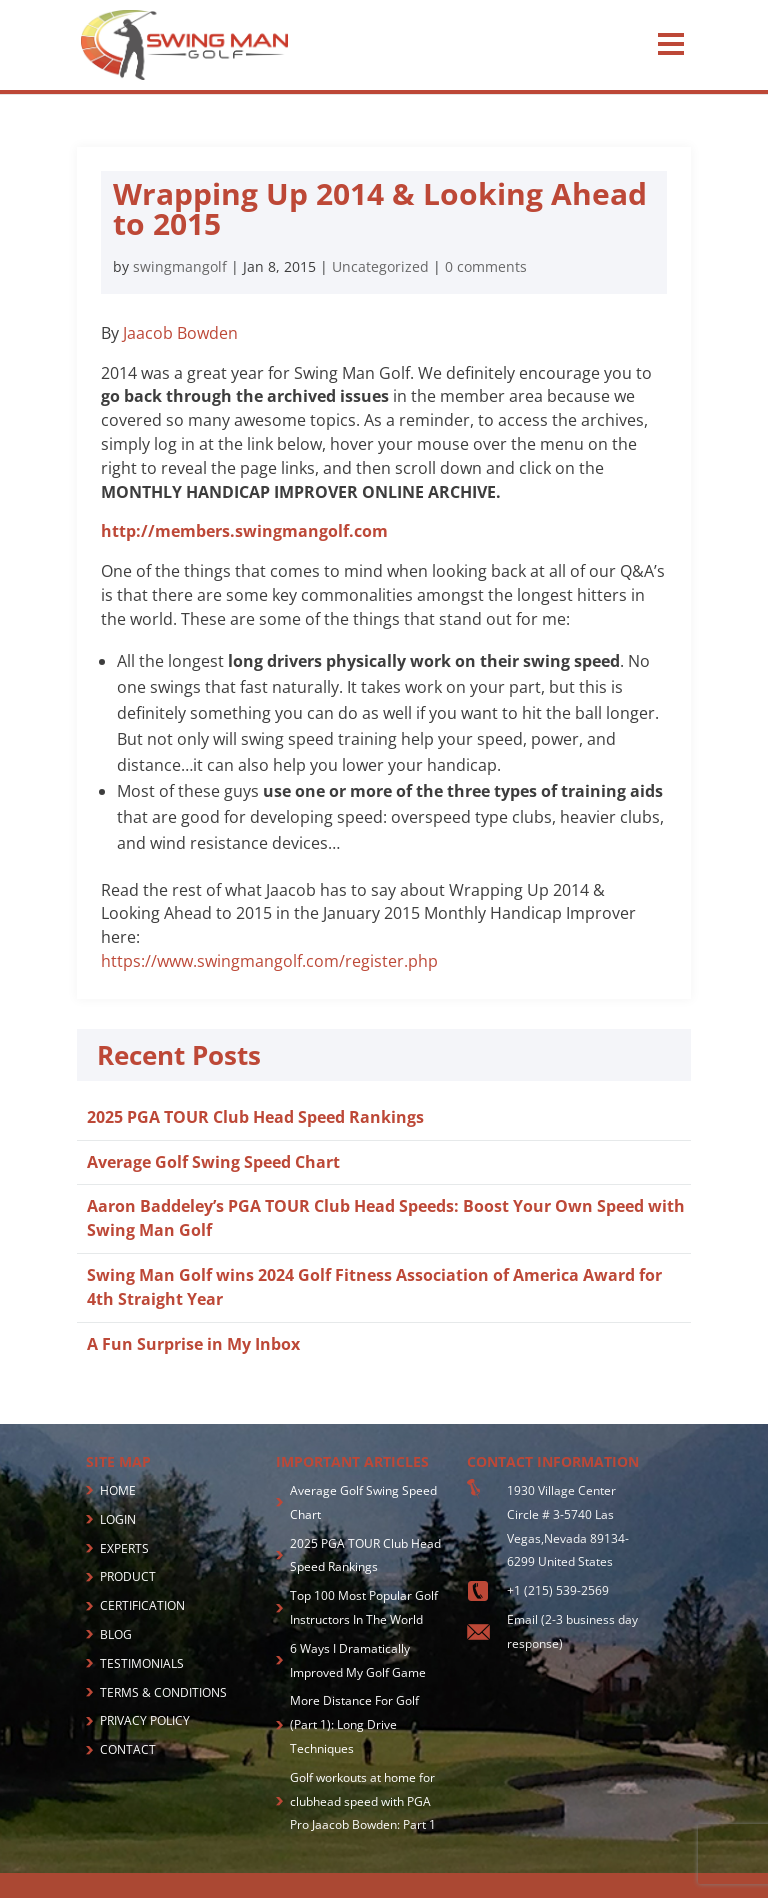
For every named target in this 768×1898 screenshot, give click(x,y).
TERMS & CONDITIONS (163, 1692)
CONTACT (128, 1749)
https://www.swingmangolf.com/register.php (269, 961)
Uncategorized (380, 266)
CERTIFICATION (142, 1605)
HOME (118, 1490)
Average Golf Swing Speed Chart (213, 1162)
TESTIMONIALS (142, 1663)
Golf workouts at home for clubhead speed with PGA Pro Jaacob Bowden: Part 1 (363, 1801)
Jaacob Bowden (180, 333)
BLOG (116, 1634)
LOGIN (118, 1519)
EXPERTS (124, 1548)
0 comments (486, 266)
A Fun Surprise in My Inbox (193, 1344)
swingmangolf (180, 266)
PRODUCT (128, 1576)
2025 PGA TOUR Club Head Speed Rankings (255, 1117)
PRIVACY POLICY (145, 1720)
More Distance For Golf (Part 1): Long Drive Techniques (354, 1724)
